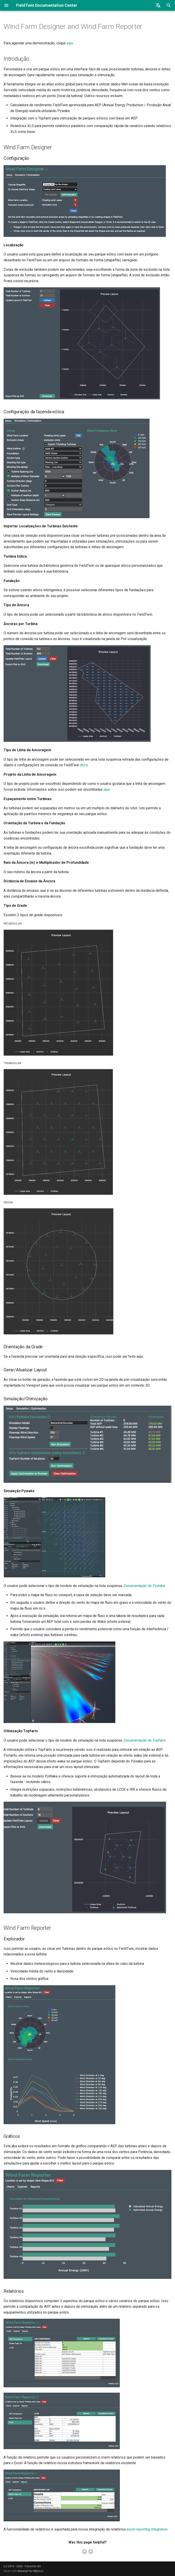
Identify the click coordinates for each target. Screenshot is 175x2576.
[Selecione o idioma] (158, 5)
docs (84, 765)
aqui (70, 43)
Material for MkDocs (31, 2571)
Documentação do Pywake (144, 1586)
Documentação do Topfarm (145, 1740)
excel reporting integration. (147, 2529)
